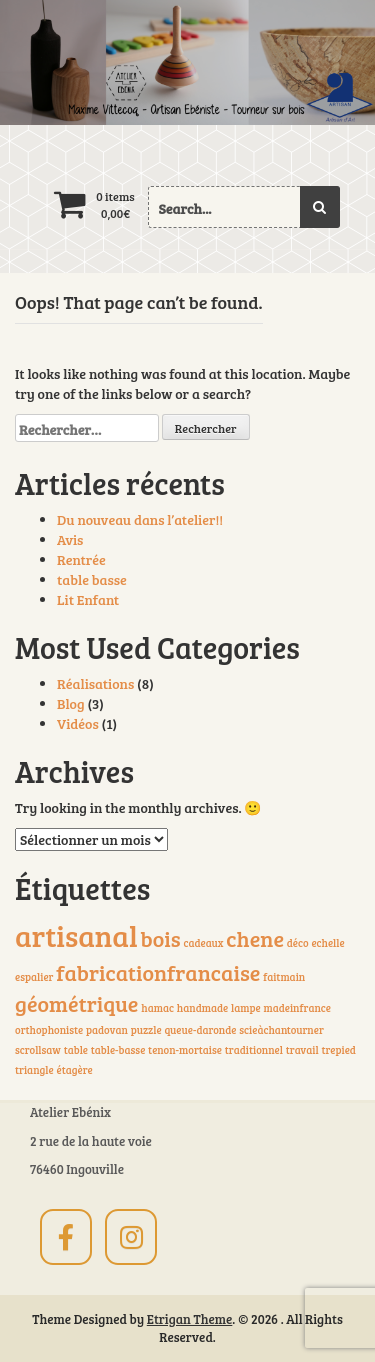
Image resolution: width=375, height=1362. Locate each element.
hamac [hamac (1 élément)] (157, 1008)
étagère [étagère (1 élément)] (74, 1070)
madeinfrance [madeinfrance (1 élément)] (297, 1008)
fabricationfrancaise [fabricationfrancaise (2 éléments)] (158, 972)
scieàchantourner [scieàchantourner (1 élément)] (281, 1030)
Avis (70, 539)
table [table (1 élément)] (76, 1050)
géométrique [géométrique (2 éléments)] (76, 1003)
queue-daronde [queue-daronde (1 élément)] (200, 1030)
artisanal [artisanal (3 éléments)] (76, 935)
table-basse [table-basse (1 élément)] (118, 1050)
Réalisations (95, 683)
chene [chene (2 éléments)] (255, 938)
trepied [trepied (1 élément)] (338, 1050)
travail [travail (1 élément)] (302, 1050)
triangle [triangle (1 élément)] (34, 1070)
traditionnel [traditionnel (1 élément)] (254, 1050)
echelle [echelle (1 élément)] (327, 943)
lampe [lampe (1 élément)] (246, 1008)
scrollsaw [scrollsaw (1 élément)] (38, 1050)
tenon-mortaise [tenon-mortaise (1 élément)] (185, 1050)
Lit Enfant (88, 599)
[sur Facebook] (66, 1237)
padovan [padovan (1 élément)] (107, 1030)
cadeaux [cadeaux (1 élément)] (203, 943)
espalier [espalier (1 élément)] (34, 977)
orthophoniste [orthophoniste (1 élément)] (49, 1030)
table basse (92, 579)
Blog (71, 703)
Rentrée (81, 559)
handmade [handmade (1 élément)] (202, 1008)
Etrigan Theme (190, 1319)
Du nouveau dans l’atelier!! (140, 519)
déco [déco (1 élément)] (298, 943)
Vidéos (78, 723)
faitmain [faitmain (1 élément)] (284, 977)
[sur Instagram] (131, 1237)
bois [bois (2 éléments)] (161, 938)
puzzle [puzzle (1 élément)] (146, 1030)
